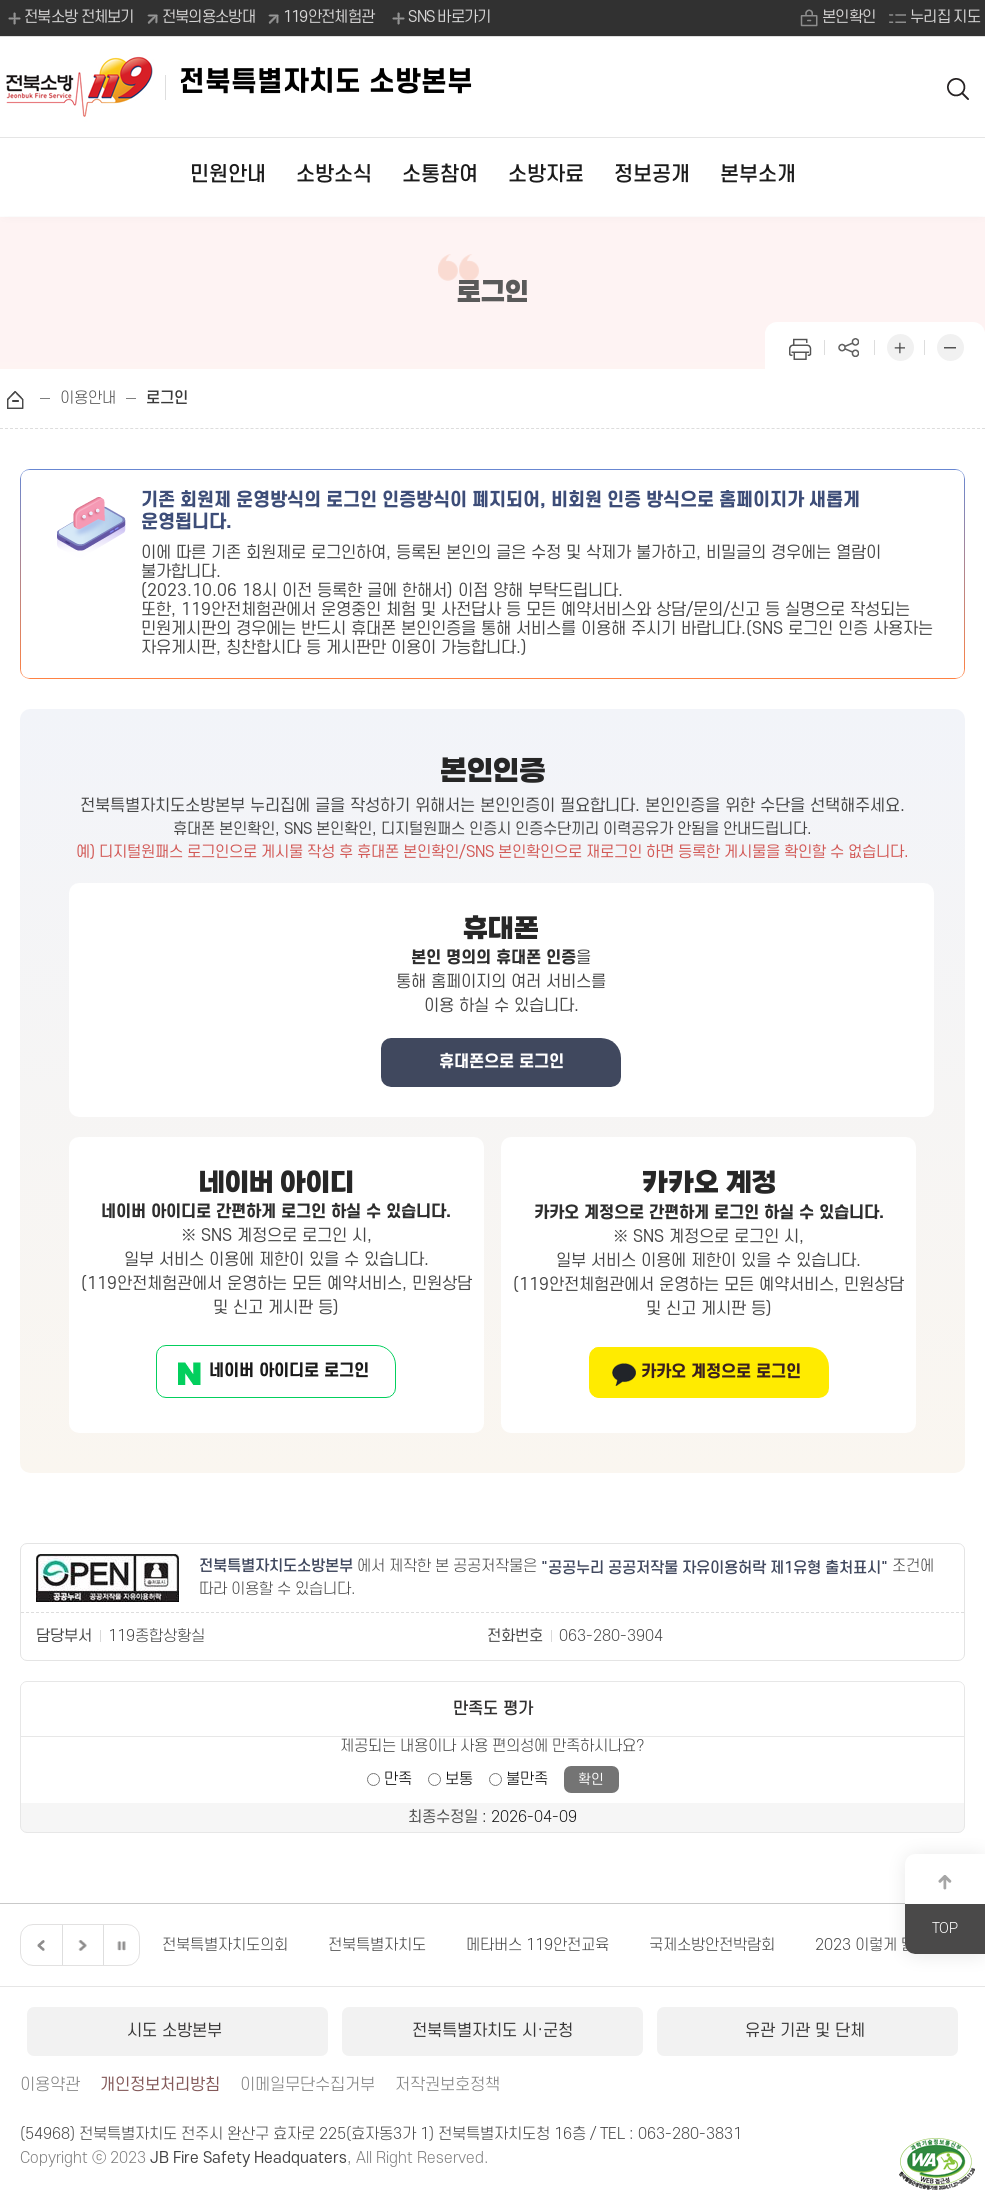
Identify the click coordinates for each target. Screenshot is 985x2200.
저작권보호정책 (447, 2085)
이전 (39, 1945)
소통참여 (440, 174)
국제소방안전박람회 (712, 1945)
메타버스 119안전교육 (537, 1945)
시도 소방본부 (177, 2031)
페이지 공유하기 (850, 345)
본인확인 (848, 17)
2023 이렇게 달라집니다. (895, 1945)
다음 (80, 1945)
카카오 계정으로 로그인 (721, 1372)
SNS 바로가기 (439, 18)
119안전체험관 (328, 17)
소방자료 (546, 174)
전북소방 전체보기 (69, 18)
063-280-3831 (690, 2134)
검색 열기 (959, 87)
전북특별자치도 (377, 1945)
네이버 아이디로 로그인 (289, 1371)
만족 (398, 1779)
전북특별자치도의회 (225, 1945)
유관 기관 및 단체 (807, 2031)
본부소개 (758, 174)
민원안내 (228, 174)
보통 (459, 1779)
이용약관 (50, 2085)
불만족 (527, 1779)
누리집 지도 (945, 17)
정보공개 (652, 174)
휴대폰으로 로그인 (501, 1062)
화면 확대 (900, 345)
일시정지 (121, 1945)
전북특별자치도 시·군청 (492, 2031)
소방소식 (334, 174)
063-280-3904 (611, 1636)
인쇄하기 (800, 345)
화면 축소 (950, 345)
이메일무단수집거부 (307, 2085)
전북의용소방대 (208, 17)
